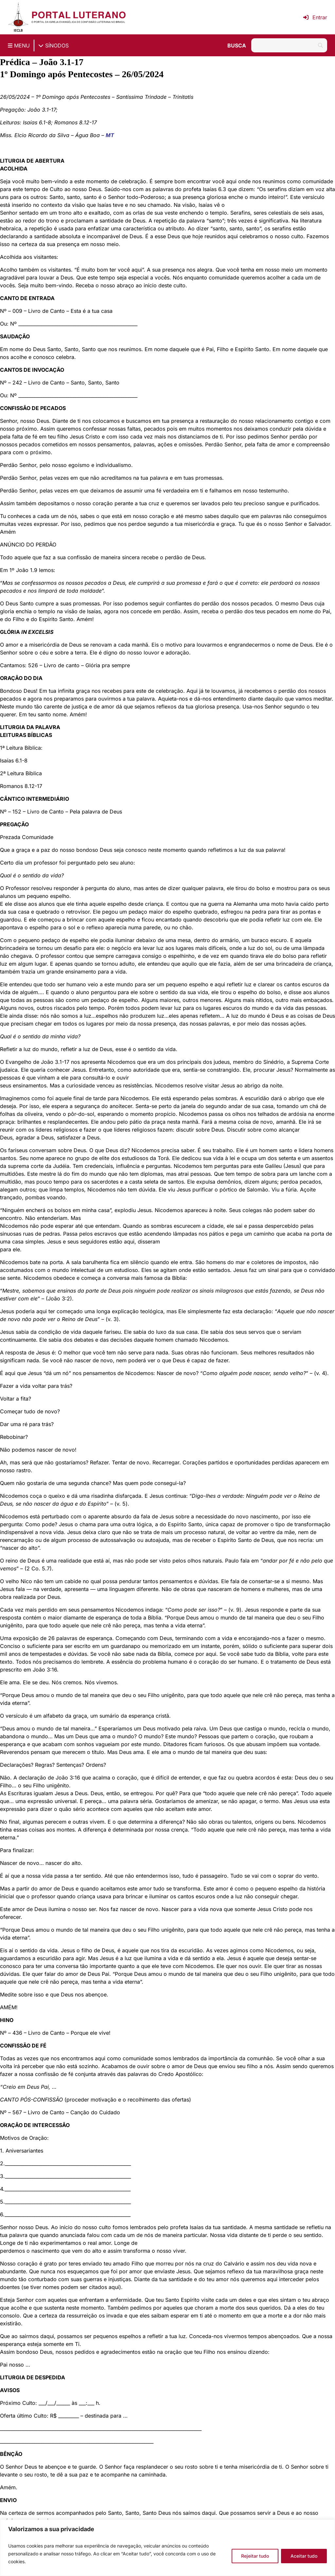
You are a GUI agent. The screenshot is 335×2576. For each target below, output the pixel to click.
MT (110, 135)
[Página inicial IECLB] (18, 17)
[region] (167, 2547)
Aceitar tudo (304, 2556)
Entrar (315, 17)
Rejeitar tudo (255, 2556)
